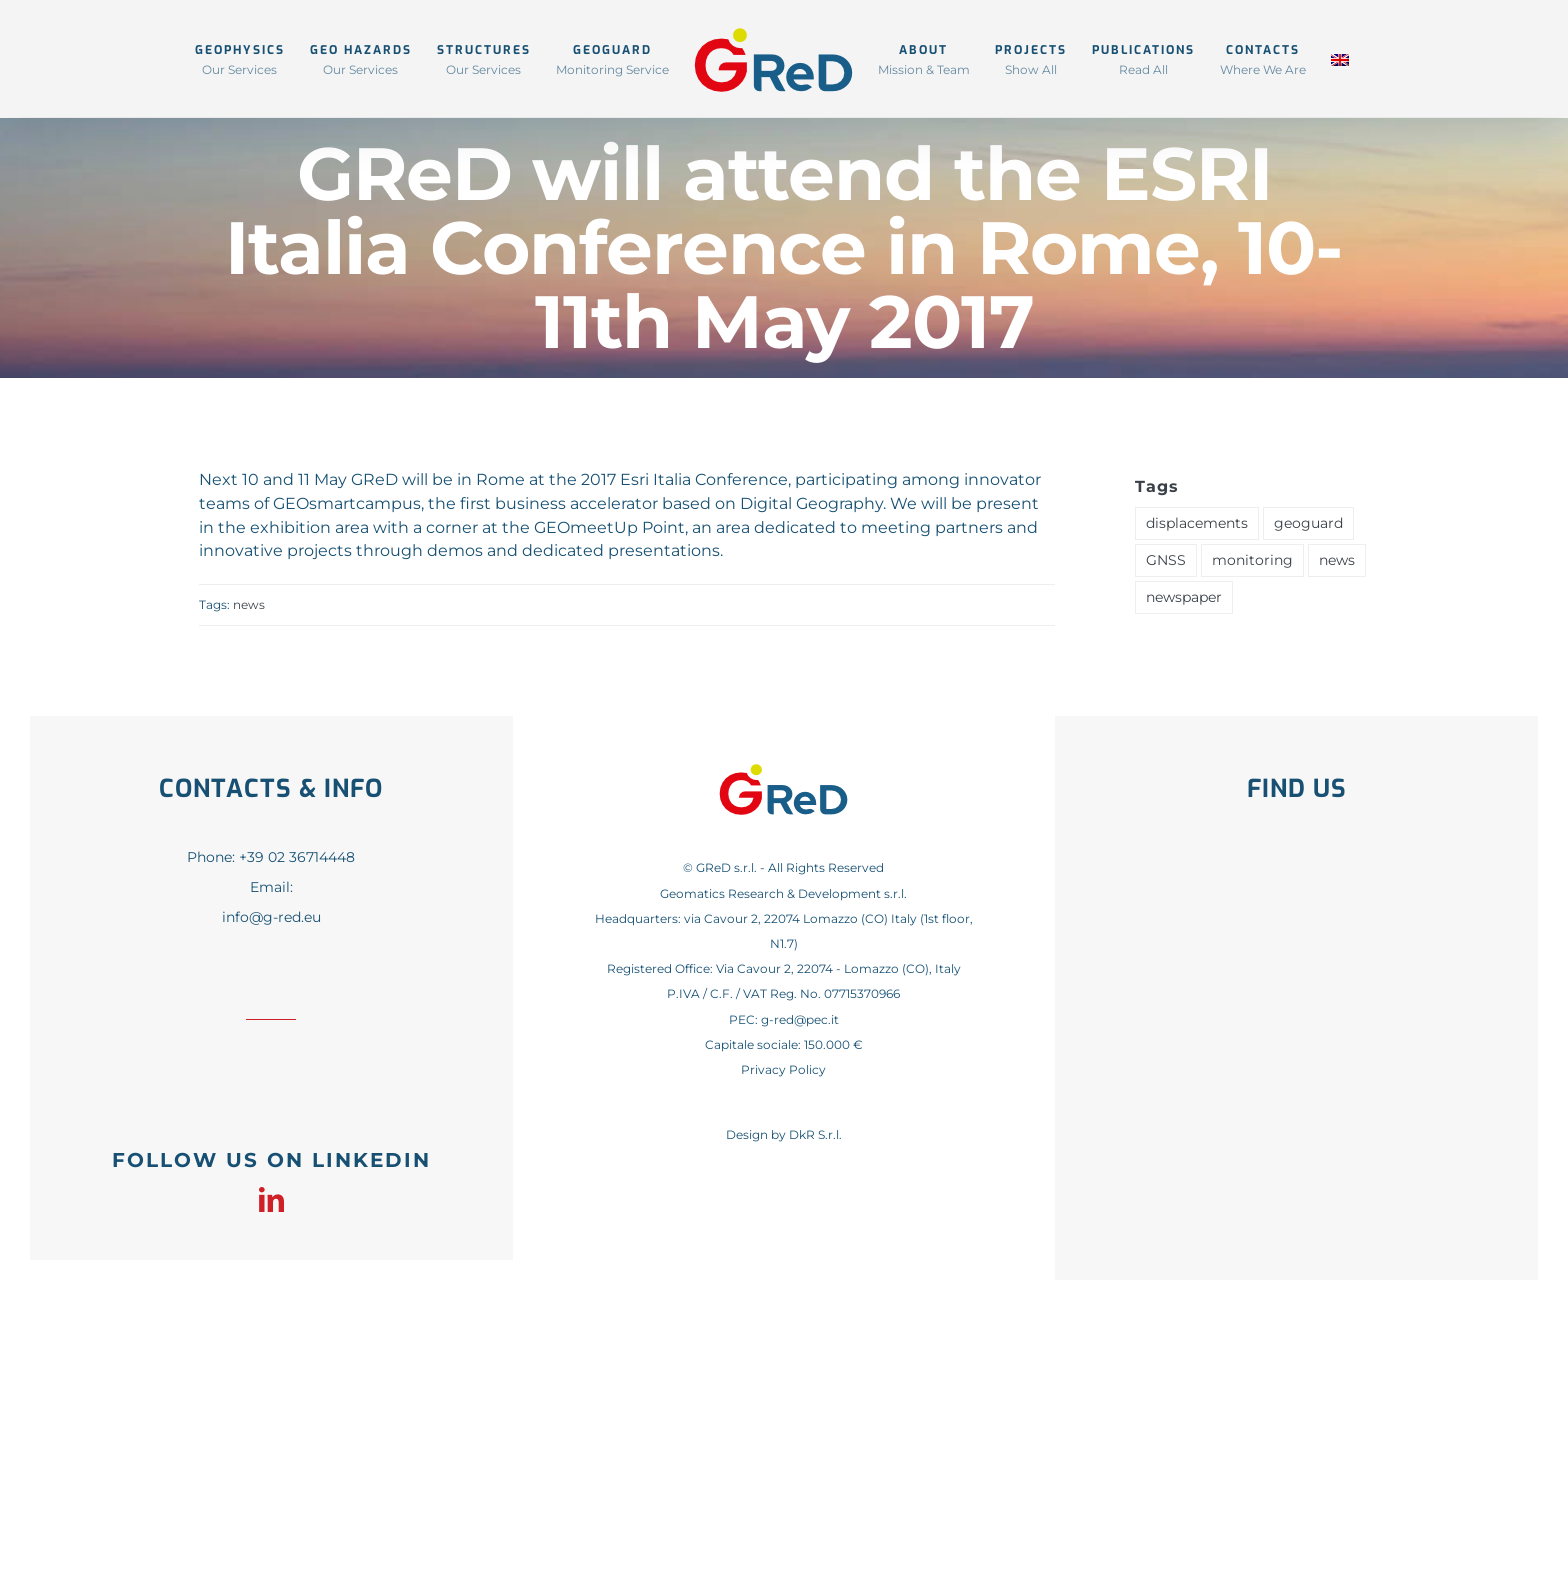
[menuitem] (1340, 58)
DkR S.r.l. (815, 1134)
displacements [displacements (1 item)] (1197, 523)
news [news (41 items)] (1337, 560)
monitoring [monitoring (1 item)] (1252, 560)
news (249, 604)
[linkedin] (271, 1199)
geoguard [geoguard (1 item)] (1308, 523)
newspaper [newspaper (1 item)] (1184, 597)
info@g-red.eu (271, 917)
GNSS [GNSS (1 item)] (1166, 560)
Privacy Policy (783, 1069)
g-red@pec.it (800, 1019)
